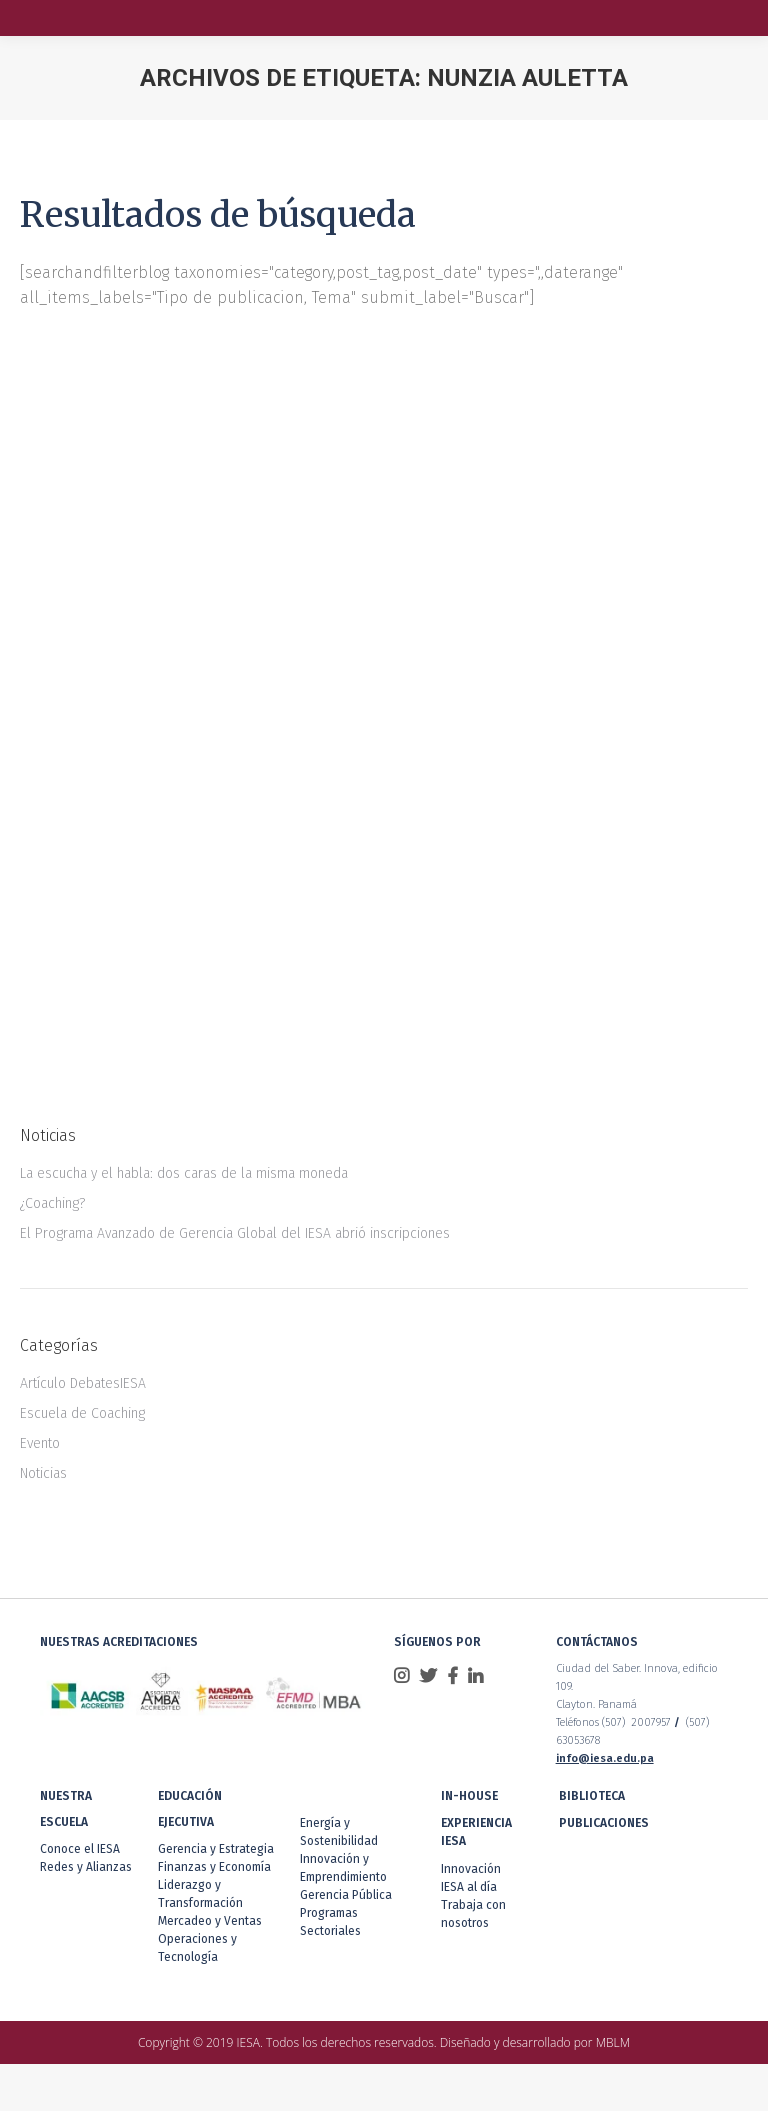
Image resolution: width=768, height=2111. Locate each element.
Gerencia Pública (346, 1895)
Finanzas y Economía (214, 1867)
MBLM (613, 2042)
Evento (40, 1443)
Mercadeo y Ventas (210, 1921)
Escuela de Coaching (82, 1413)
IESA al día (469, 1887)
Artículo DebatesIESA (83, 1383)
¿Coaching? (52, 1203)
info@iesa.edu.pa (605, 1758)
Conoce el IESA (80, 1849)
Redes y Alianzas (86, 1867)
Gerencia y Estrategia (216, 1849)
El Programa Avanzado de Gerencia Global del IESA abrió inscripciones (235, 1233)
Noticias (43, 1473)
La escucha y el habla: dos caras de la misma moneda (184, 1173)
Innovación (471, 1869)
